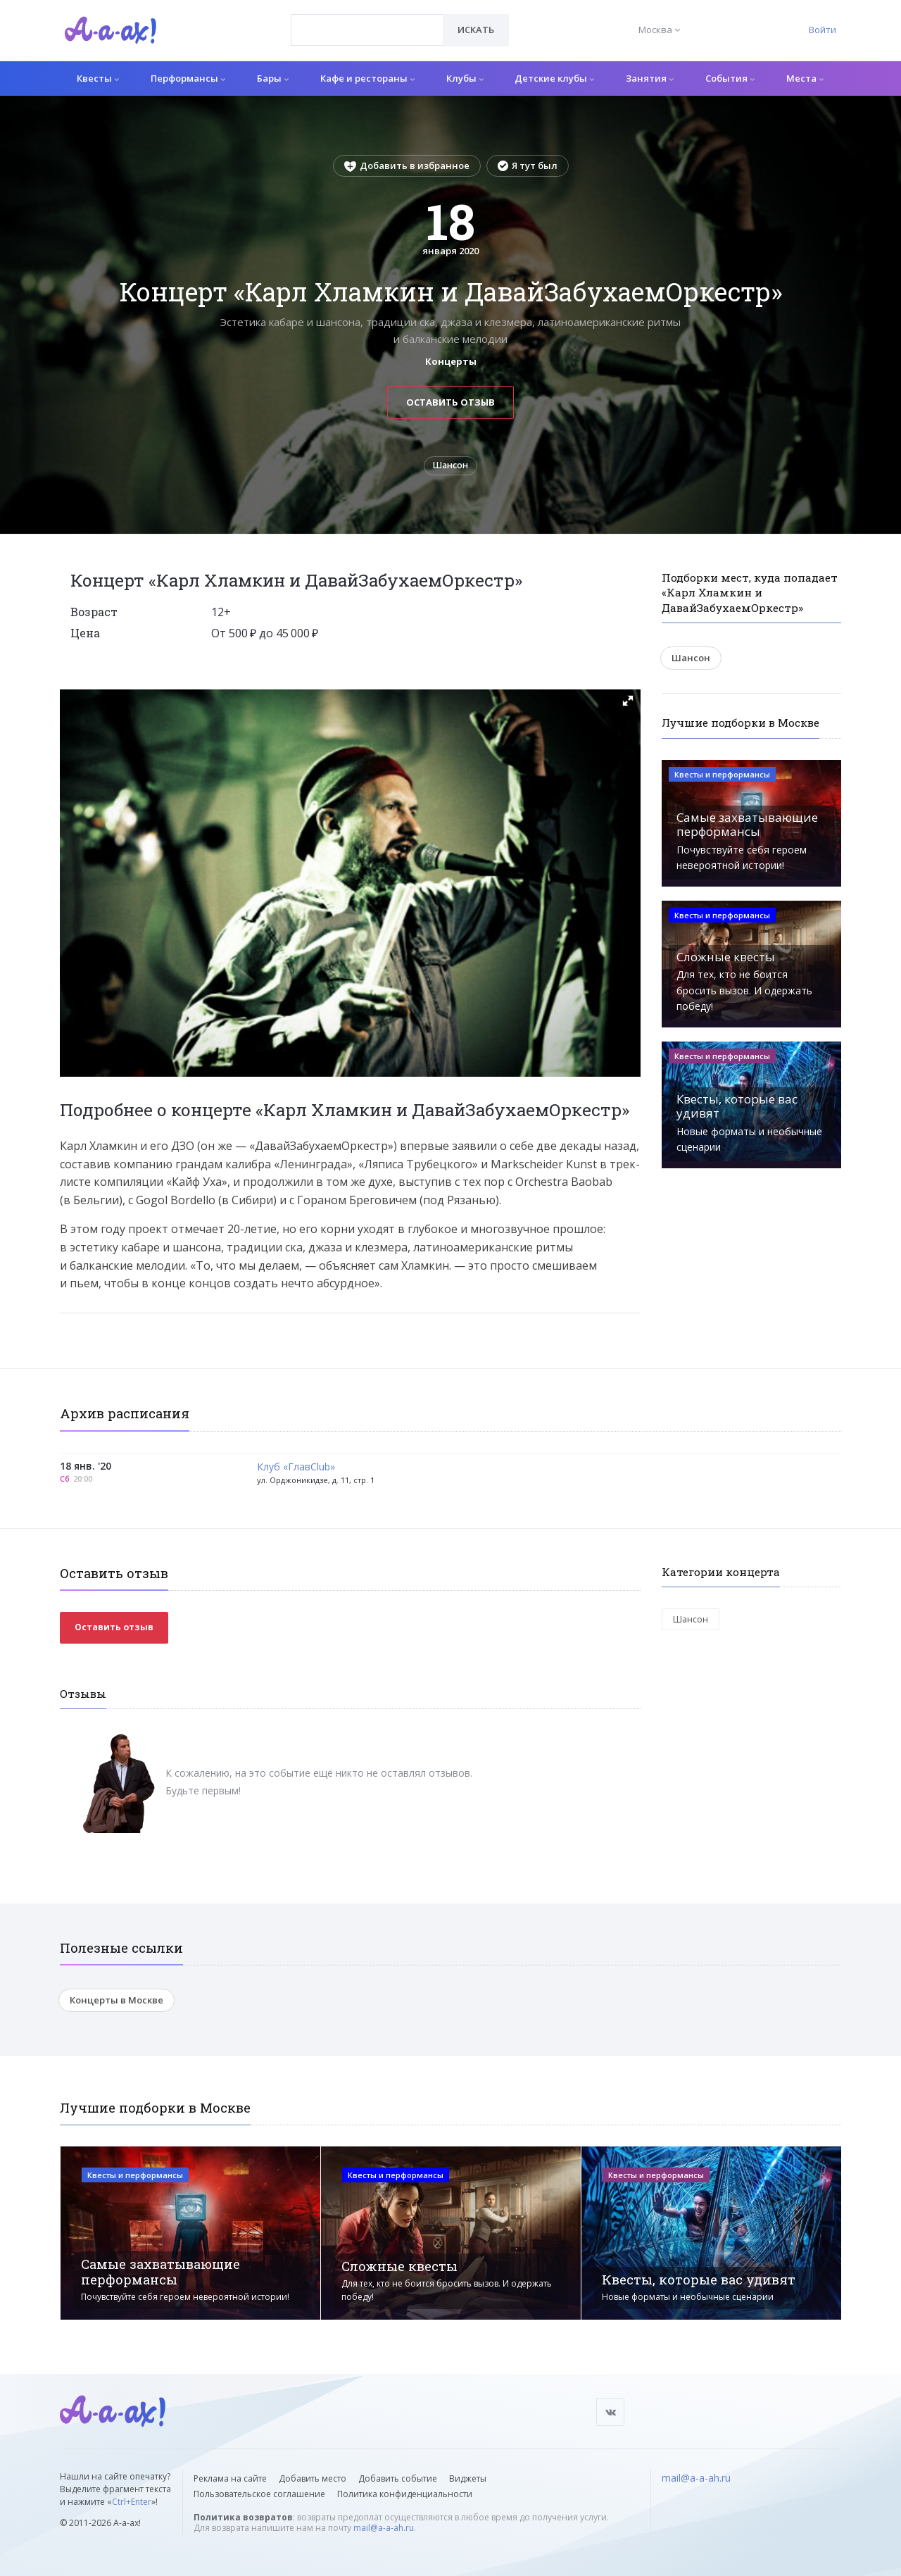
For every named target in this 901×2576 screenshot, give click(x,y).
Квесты (98, 78)
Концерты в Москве (116, 2004)
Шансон (450, 467)
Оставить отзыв (450, 402)
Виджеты (467, 2478)
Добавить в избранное (407, 165)
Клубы (465, 78)
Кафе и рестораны (367, 78)
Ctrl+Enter (131, 2502)
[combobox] (367, 30)
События (730, 78)
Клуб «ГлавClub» (296, 1471)
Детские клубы (554, 78)
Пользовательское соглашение (259, 2494)
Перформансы (188, 78)
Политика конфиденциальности (404, 2494)
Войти (822, 29)
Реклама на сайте (230, 2478)
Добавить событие (397, 2478)
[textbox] (367, 20)
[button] (628, 705)
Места (805, 78)
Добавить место (312, 2478)
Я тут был (527, 165)
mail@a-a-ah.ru (383, 2528)
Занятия (650, 78)
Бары (273, 78)
